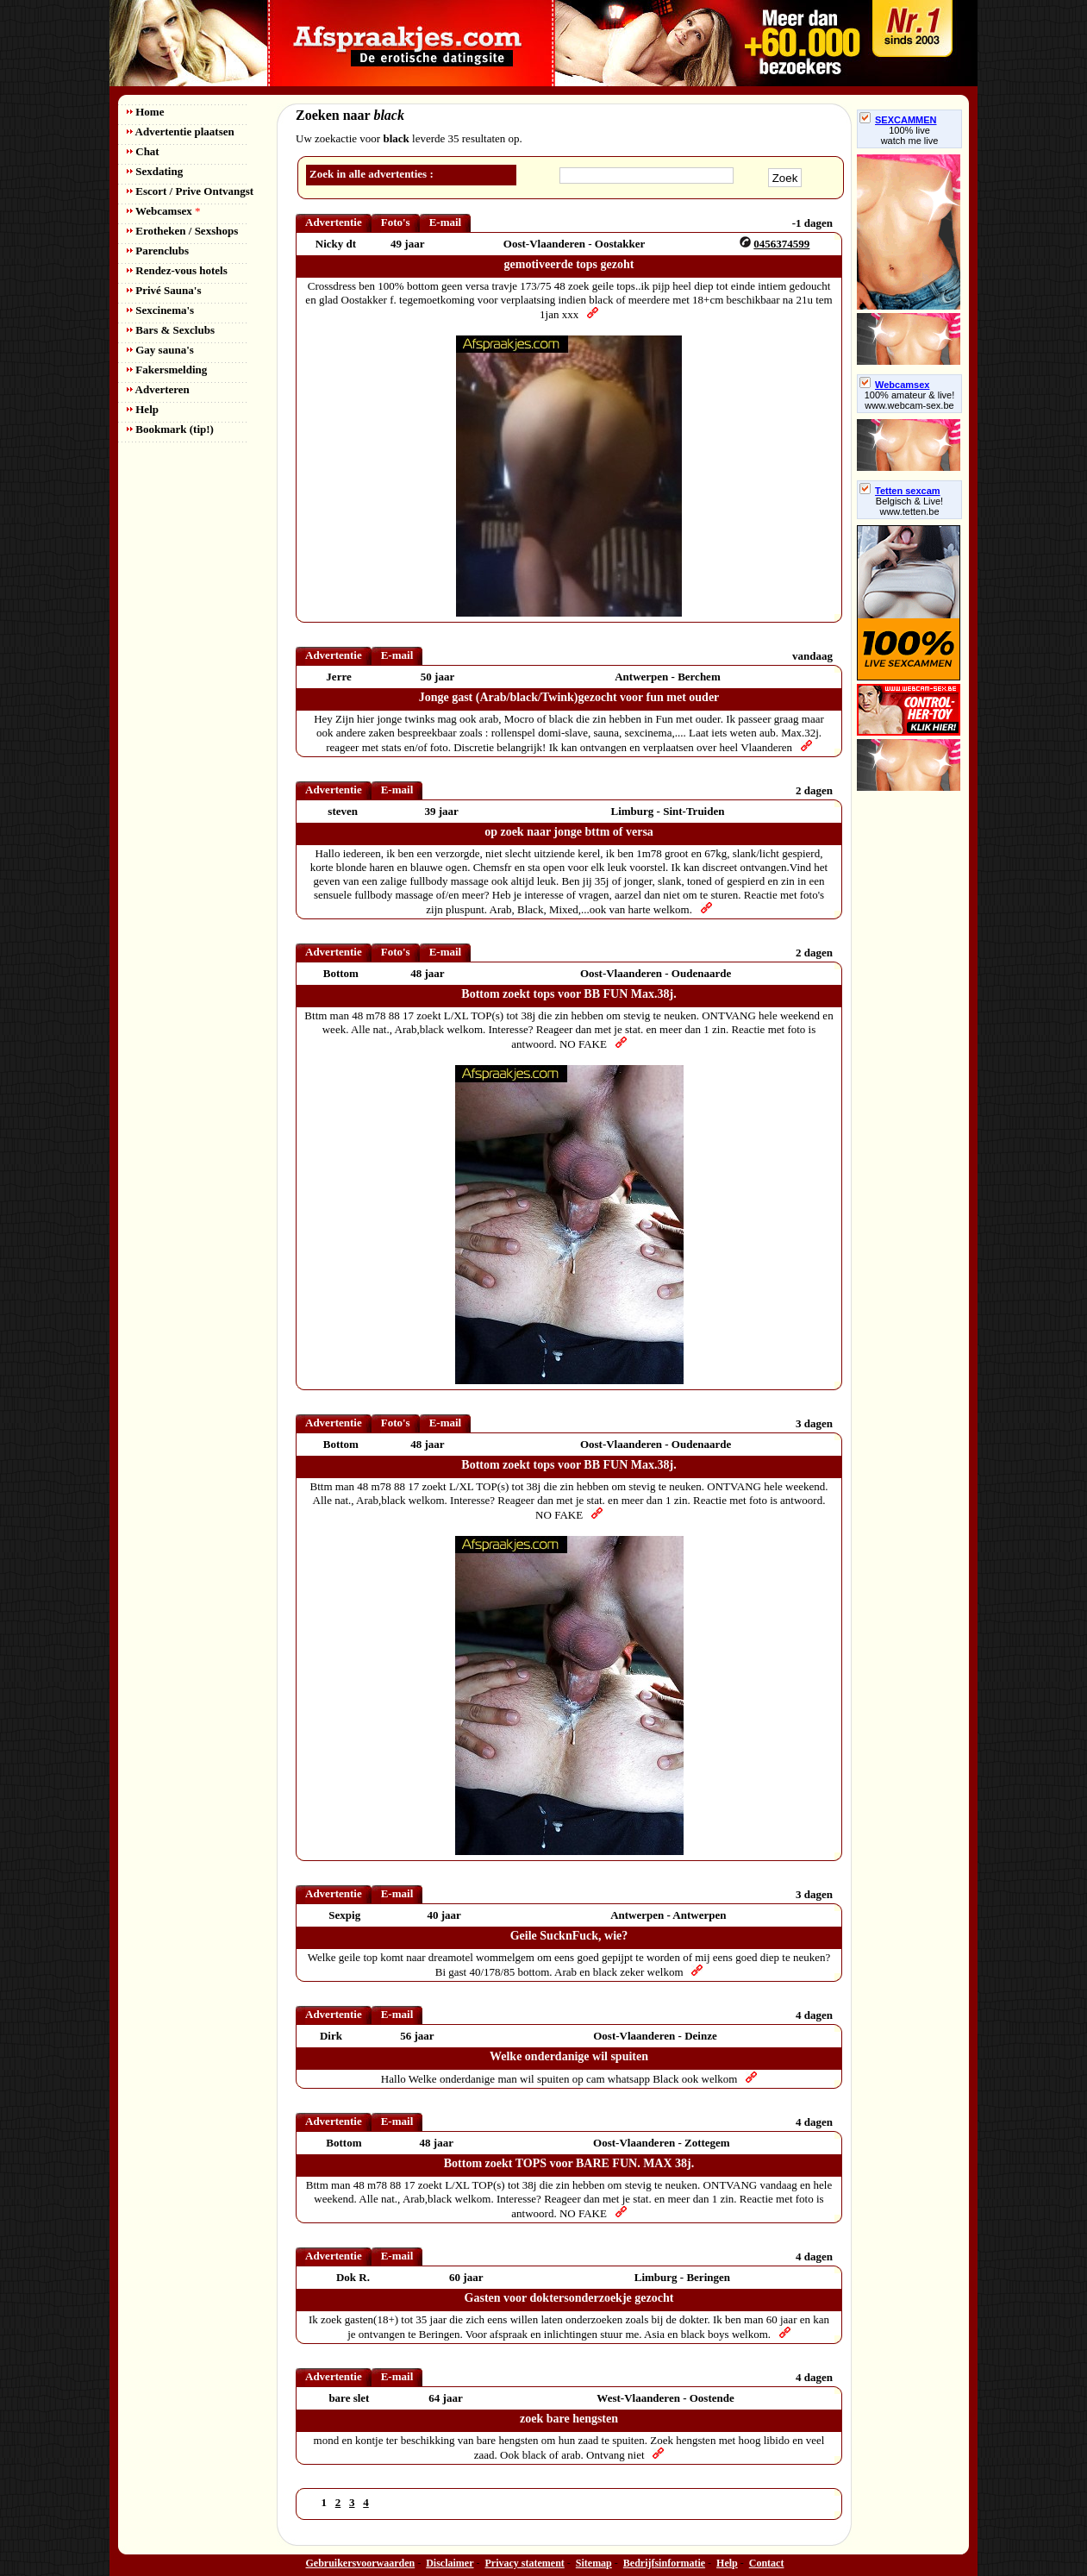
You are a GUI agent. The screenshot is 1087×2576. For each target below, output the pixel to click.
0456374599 (781, 243)
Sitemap (594, 2563)
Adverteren (158, 389)
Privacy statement (525, 2563)
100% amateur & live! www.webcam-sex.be (910, 400)
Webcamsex (163, 210)
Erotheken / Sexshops (182, 230)
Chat (143, 151)
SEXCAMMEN (898, 120)
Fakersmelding (167, 369)
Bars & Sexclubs (171, 329)
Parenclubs (158, 250)
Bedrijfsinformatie (664, 2563)
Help (143, 409)
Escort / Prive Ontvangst (190, 191)
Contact (766, 2563)
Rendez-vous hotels (177, 270)
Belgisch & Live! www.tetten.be (909, 506)
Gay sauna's (160, 349)
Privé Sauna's (164, 290)
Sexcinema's (160, 310)
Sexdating (155, 171)
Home (145, 111)
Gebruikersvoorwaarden (360, 2563)
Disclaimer (449, 2563)
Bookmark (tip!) (170, 429)
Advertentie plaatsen (180, 131)
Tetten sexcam (899, 491)
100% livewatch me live (910, 135)
